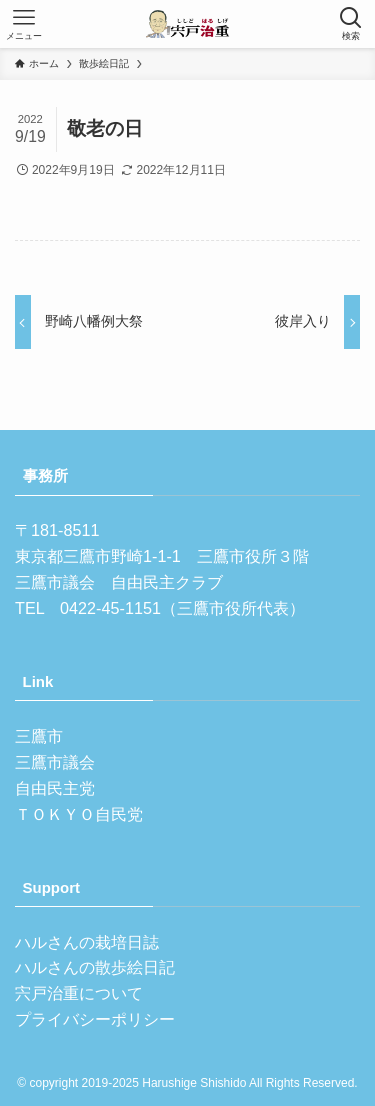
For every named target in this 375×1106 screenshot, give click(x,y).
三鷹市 (39, 736)
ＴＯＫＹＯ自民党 (79, 814)
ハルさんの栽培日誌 (87, 942)
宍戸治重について (79, 993)
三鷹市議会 (55, 762)
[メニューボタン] (24, 24)
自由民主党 (55, 788)
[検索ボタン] (351, 24)
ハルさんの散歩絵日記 (95, 967)
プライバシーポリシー (95, 1019)
